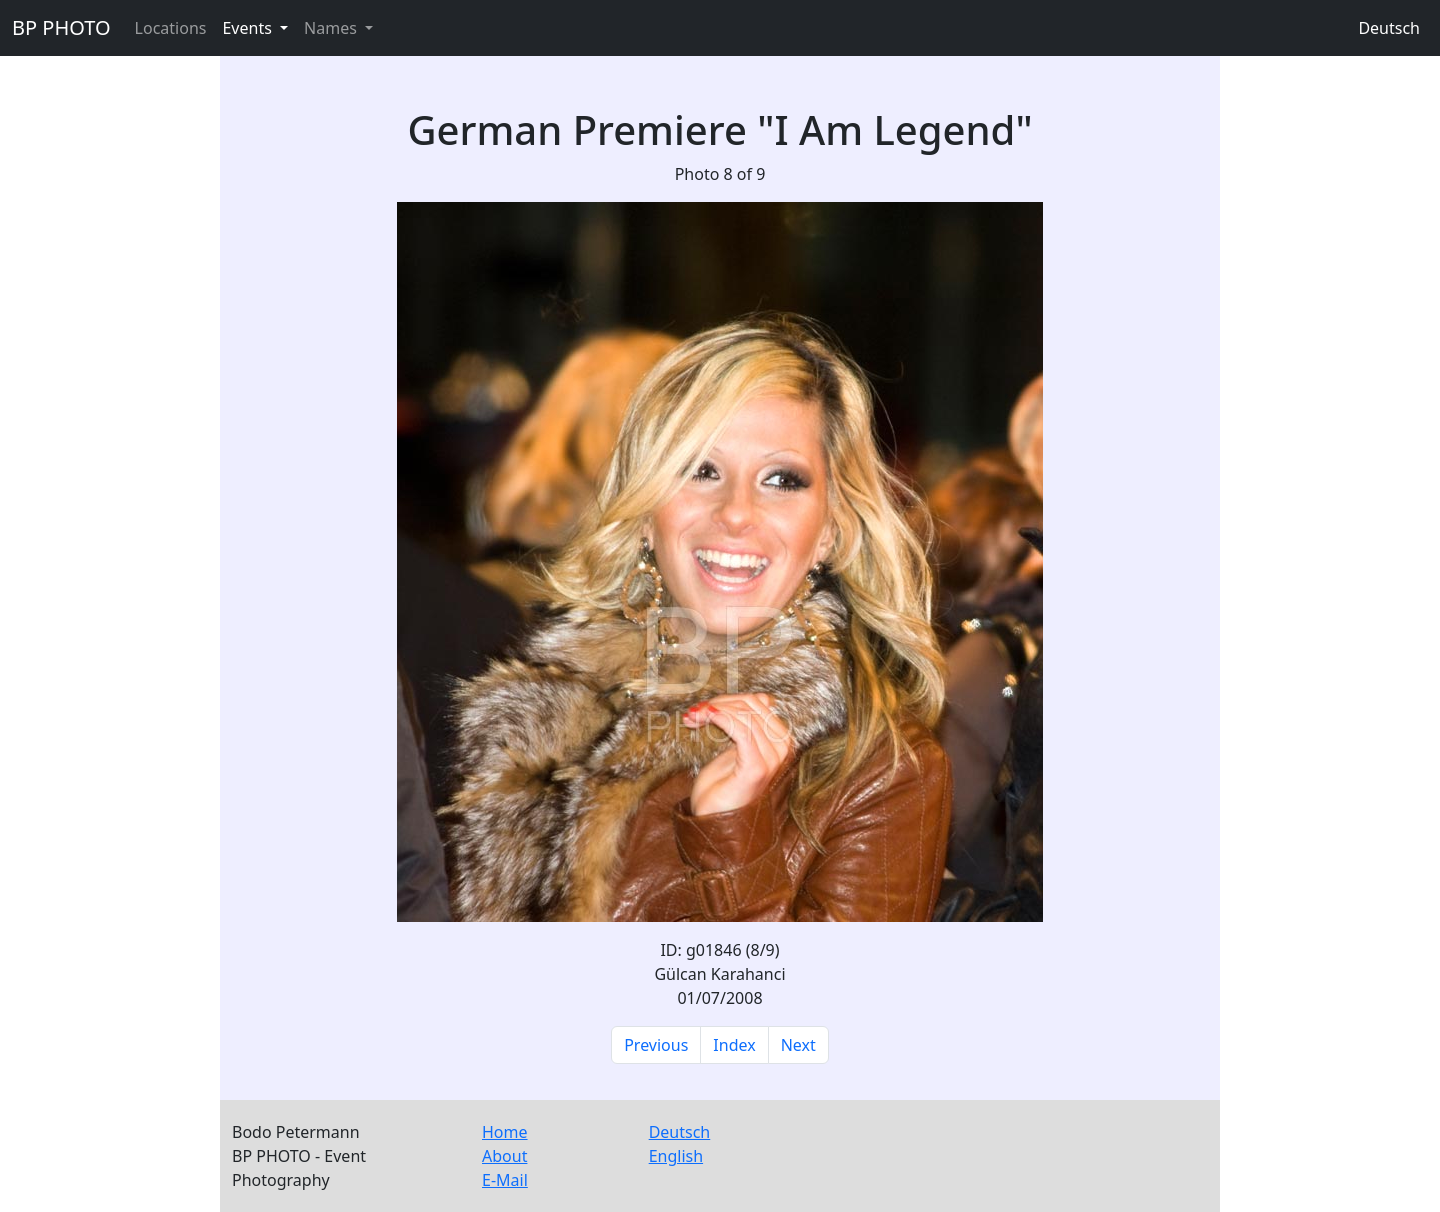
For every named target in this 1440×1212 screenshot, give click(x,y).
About (504, 1156)
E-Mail (505, 1180)
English (676, 1156)
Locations (171, 28)
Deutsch (1389, 28)
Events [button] (249, 28)
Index (734, 1045)
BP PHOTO (61, 27)
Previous (656, 1045)
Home (505, 1132)
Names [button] (332, 28)
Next (798, 1045)
